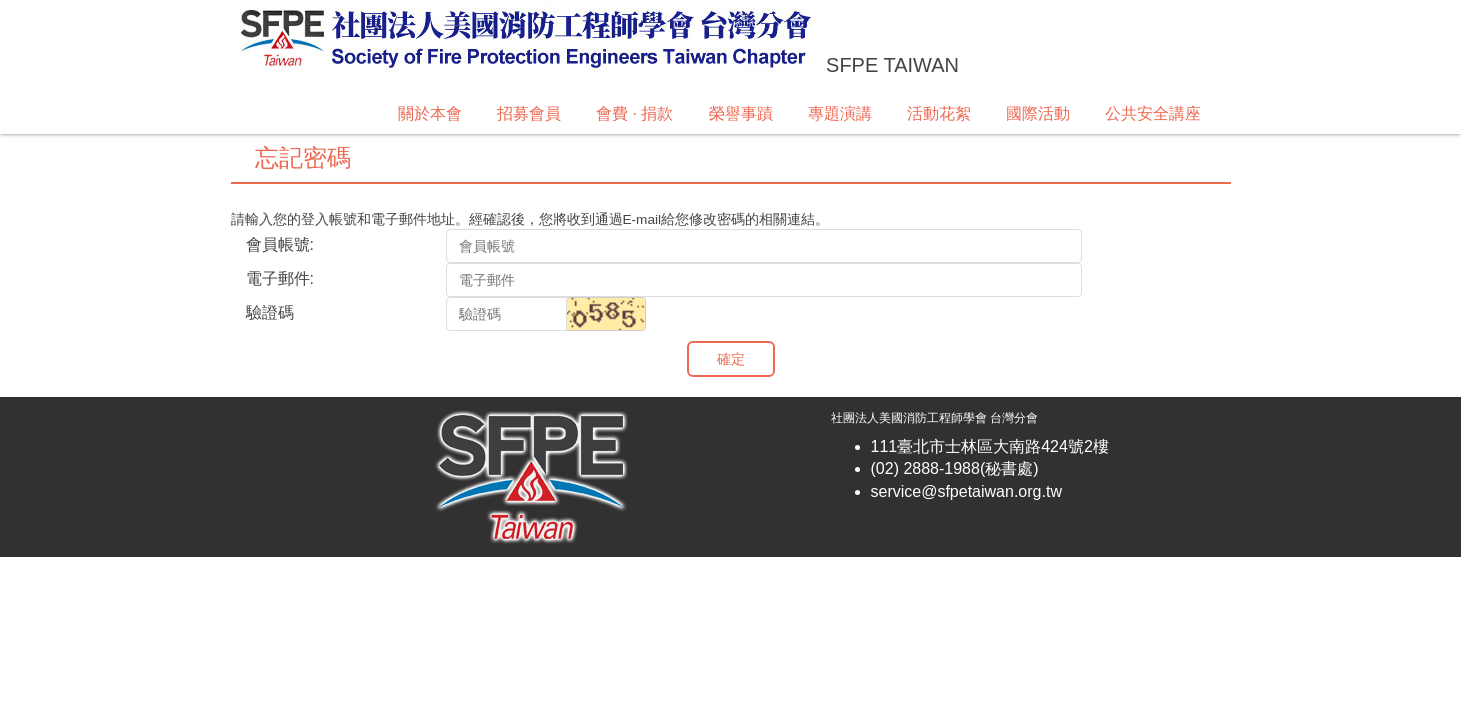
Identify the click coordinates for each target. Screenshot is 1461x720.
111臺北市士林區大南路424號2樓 (990, 446)
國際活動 (1038, 113)
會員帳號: (280, 244)
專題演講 (840, 113)
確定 (731, 359)
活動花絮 (939, 113)
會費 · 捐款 (634, 113)
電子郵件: (280, 278)
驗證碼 (270, 312)
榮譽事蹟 (741, 113)
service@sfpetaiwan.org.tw (966, 491)
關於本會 (430, 113)
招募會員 (529, 113)
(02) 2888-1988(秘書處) (955, 468)
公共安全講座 (1153, 113)
